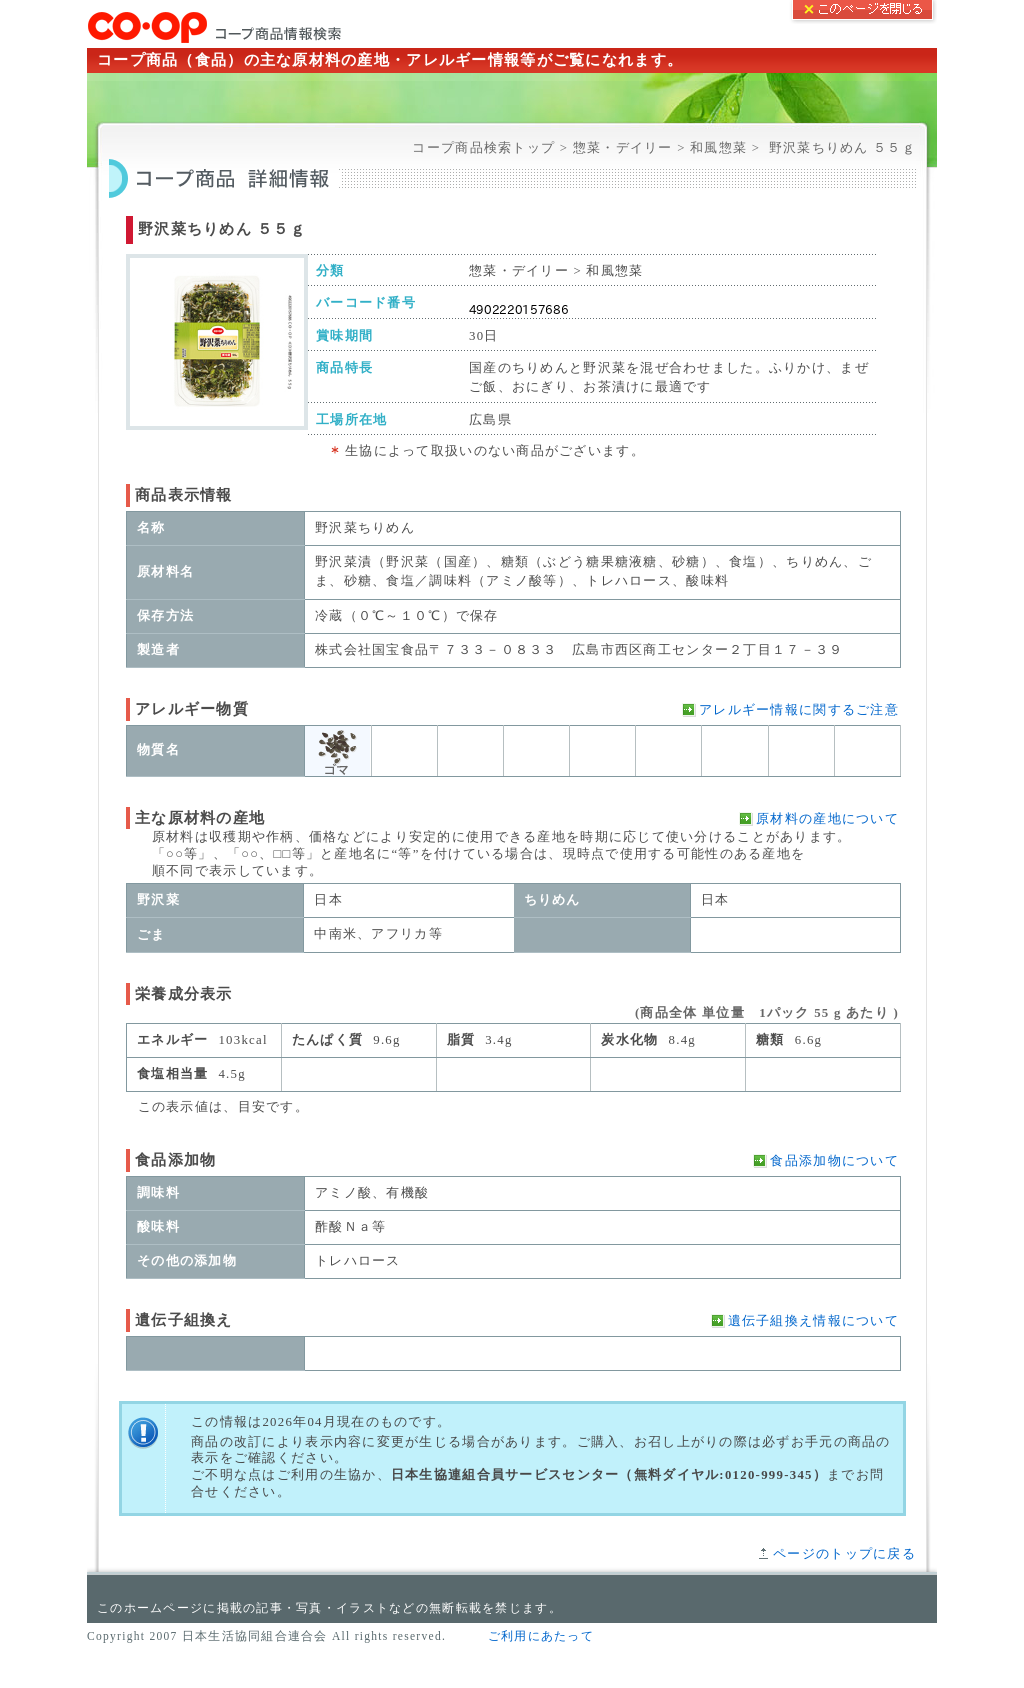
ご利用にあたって (541, 1636)
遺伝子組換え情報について (813, 1321)
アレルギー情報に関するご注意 (799, 710)
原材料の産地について (827, 819)
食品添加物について (834, 1161)
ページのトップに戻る (844, 1554)
